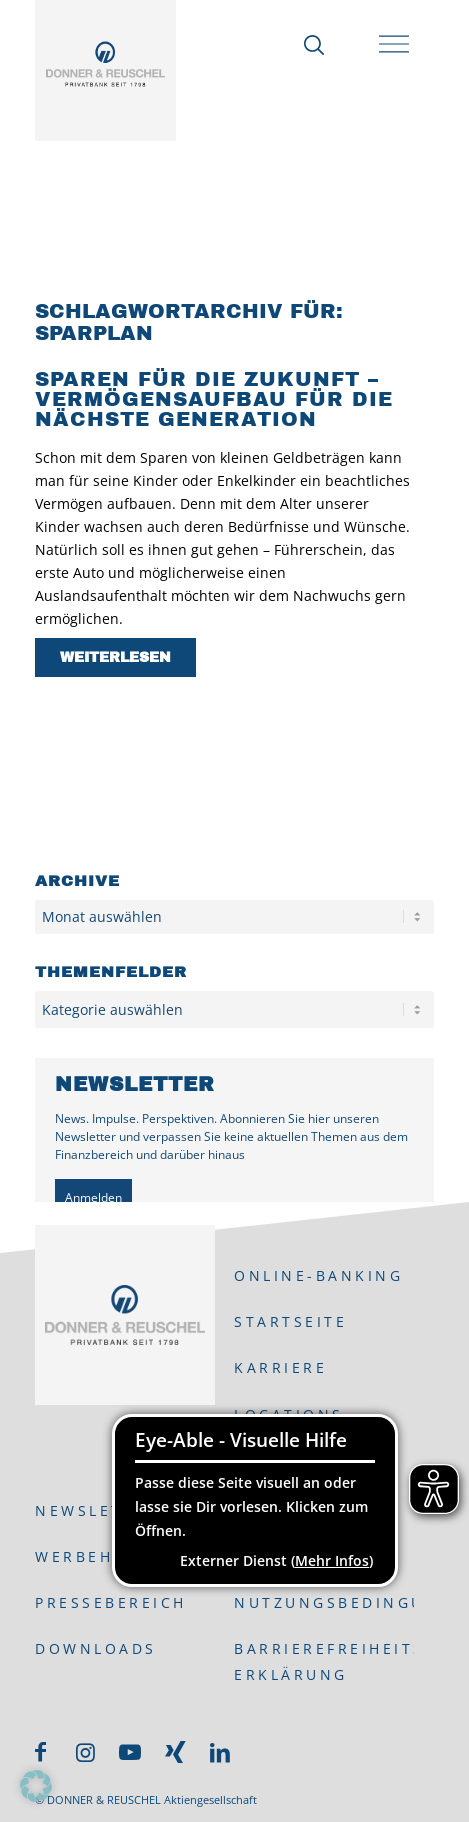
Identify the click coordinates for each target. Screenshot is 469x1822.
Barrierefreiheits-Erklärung (323, 1661)
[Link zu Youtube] (130, 1752)
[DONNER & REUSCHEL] (105, 64)
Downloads (96, 1648)
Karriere (280, 1367)
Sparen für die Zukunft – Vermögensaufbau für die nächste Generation (214, 399)
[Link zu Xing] (175, 1752)
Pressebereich (111, 1602)
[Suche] (309, 45)
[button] (36, 1786)
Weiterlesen (115, 657)
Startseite (290, 1321)
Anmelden (93, 1197)
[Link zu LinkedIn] (220, 1752)
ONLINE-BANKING (318, 1275)
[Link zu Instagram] (85, 1752)
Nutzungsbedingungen (323, 1602)
